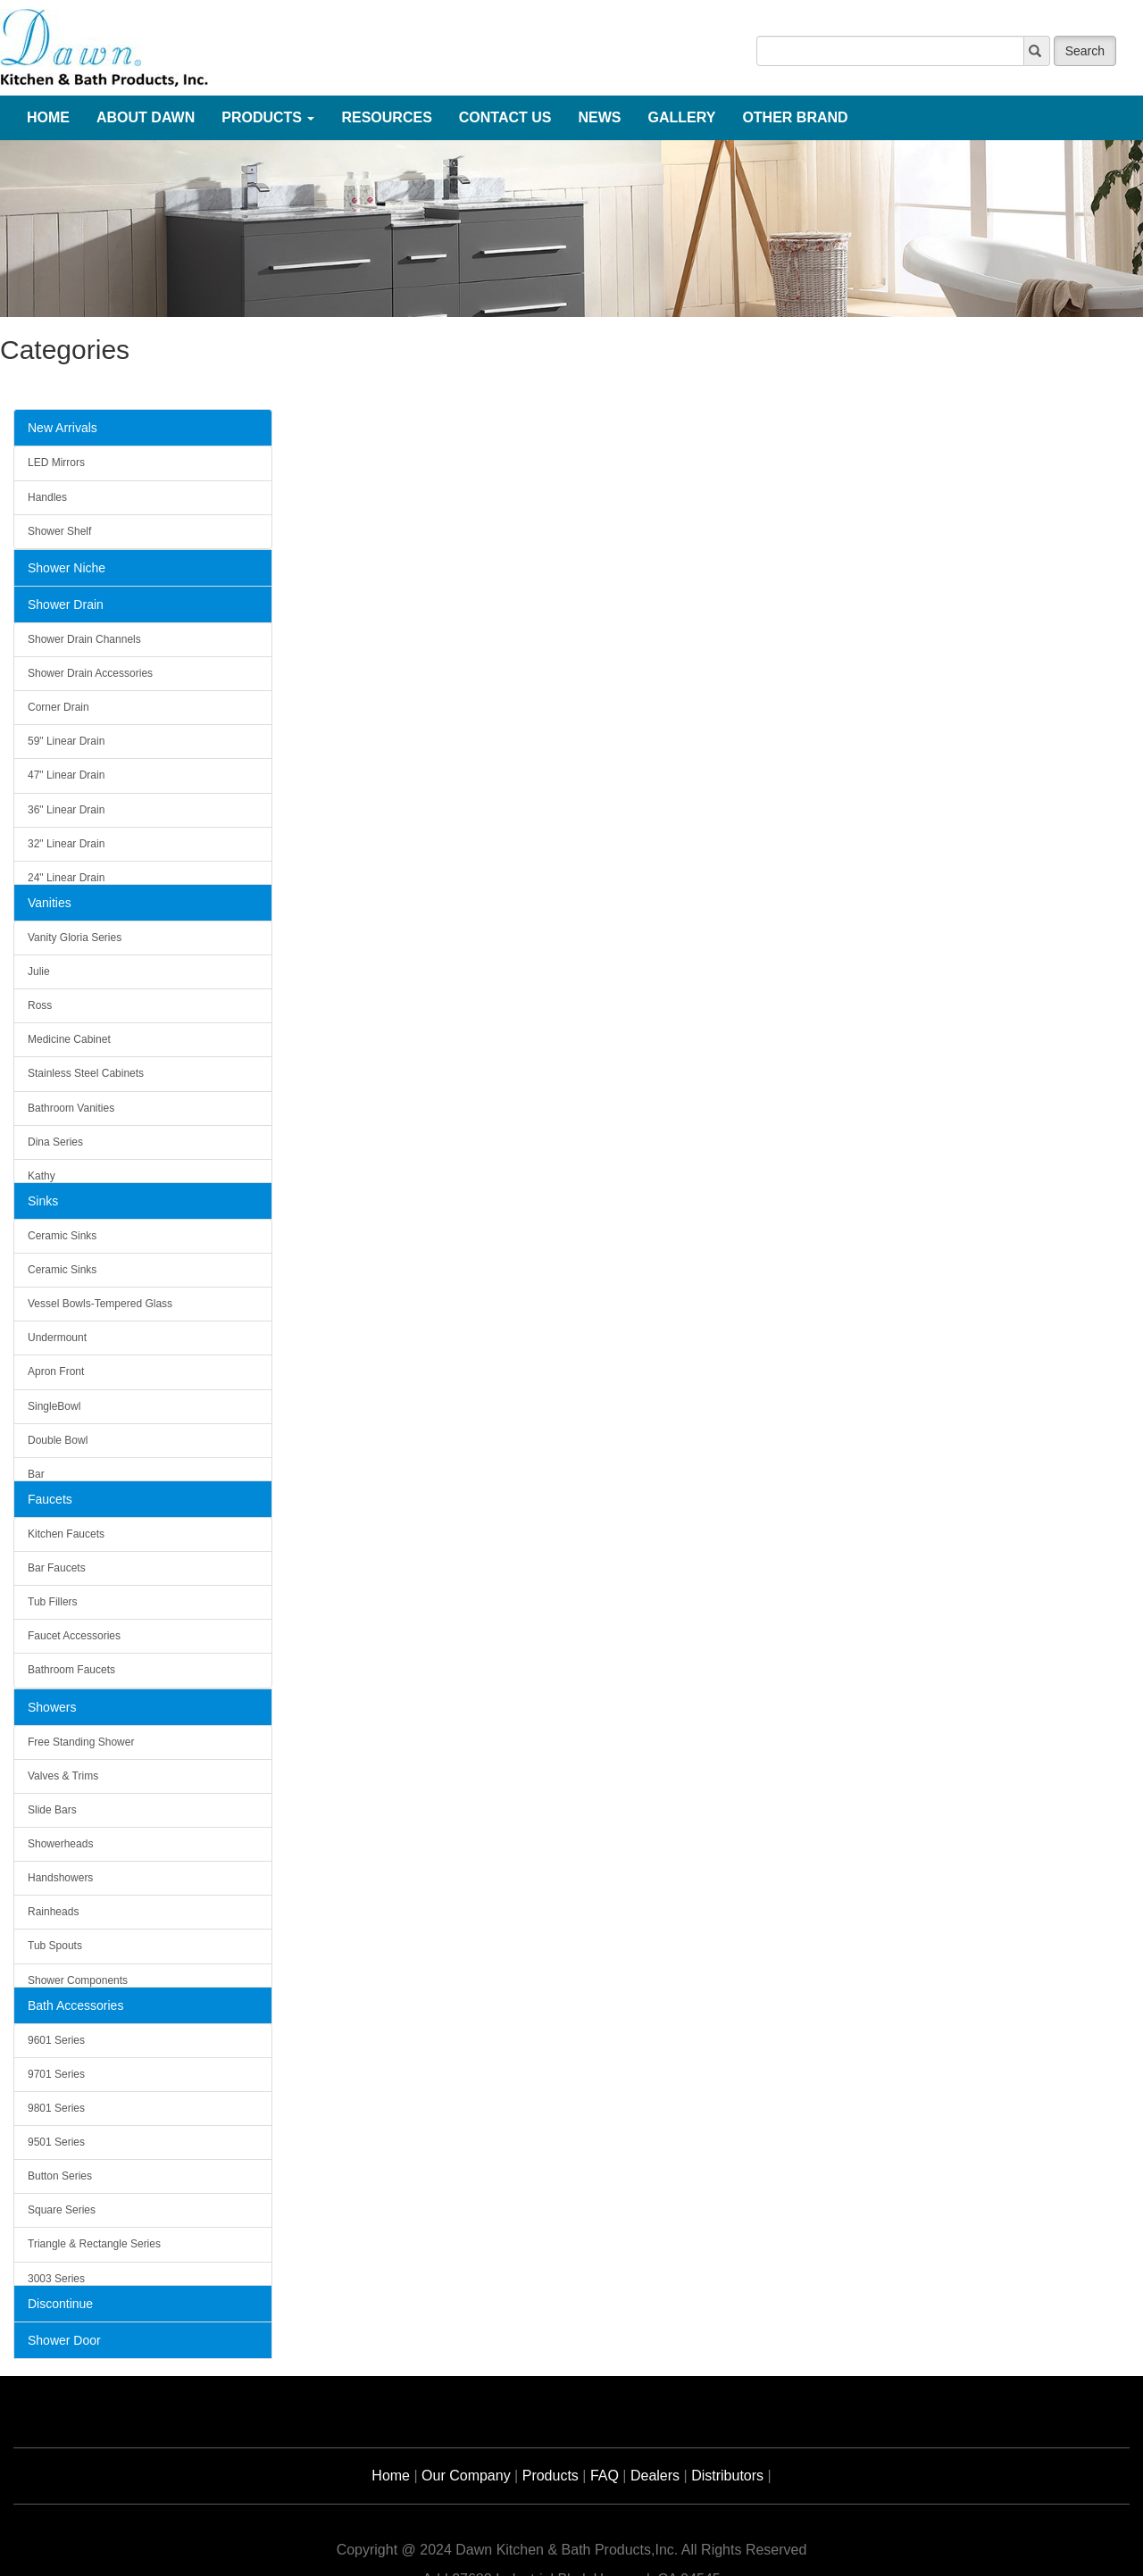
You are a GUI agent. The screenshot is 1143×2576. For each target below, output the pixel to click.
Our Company (466, 2475)
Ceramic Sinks (62, 1236)
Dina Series (55, 1142)
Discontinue (60, 2304)
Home (390, 2475)
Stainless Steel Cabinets (86, 1073)
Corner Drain (58, 707)
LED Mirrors (56, 462)
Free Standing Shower (81, 1742)
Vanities (49, 903)
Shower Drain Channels (84, 639)
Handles (47, 497)
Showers (52, 1707)
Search (1085, 51)
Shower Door (64, 2340)
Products (550, 2475)
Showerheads (60, 1844)
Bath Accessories (75, 2005)
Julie (39, 971)
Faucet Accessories (74, 1636)
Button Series (60, 2176)
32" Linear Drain (66, 844)
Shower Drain (66, 604)
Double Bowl (58, 1440)
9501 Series (56, 2142)
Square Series (62, 2210)
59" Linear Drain (66, 741)
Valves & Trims (63, 1776)
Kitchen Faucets (66, 1534)
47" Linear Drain (66, 775)
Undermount (57, 1337)
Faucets (50, 1499)
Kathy (41, 1176)
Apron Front (56, 1371)
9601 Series (56, 2040)
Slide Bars (52, 1810)
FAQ (604, 2475)
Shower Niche (66, 568)
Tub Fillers (53, 1602)
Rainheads (53, 1911)
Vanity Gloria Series (74, 937)
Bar (36, 1474)
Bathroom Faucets (71, 1669)
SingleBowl (54, 1406)
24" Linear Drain (66, 877)
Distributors (727, 2475)
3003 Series (56, 2278)
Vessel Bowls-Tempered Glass (100, 1303)
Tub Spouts (55, 1945)
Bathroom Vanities (71, 1108)
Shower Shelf (59, 531)
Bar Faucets (57, 1568)
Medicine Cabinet (69, 1039)
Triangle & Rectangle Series (94, 2244)
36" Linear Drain (66, 810)
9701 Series (56, 2074)
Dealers (655, 2475)
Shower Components (78, 1980)
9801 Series (56, 2108)
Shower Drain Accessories (90, 673)
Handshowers (60, 1878)
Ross (40, 1005)
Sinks (43, 1201)
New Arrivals (62, 428)
